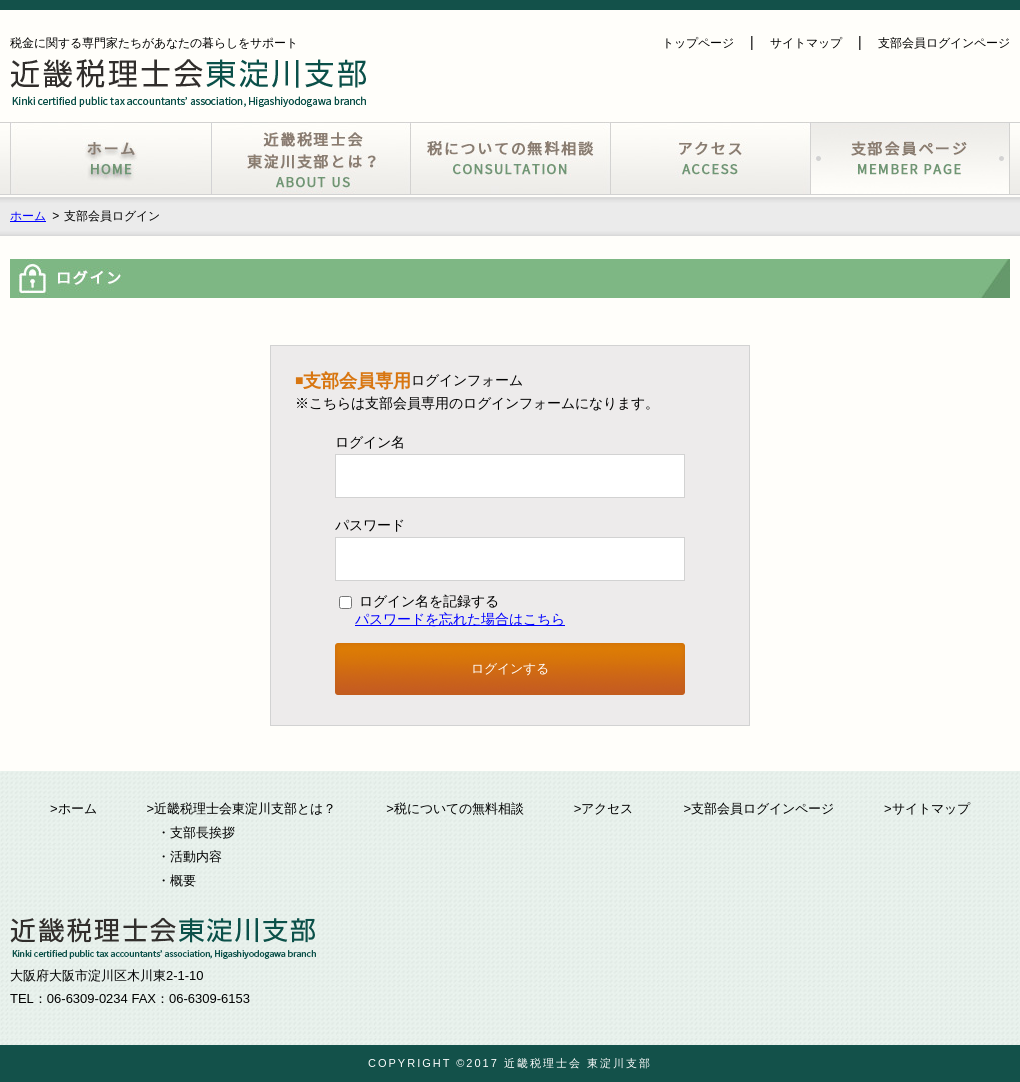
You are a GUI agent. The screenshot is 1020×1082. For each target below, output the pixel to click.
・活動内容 (189, 856)
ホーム (28, 216)
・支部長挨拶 (196, 832)
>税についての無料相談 (455, 808)
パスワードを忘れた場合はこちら (460, 619)
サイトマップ (806, 43)
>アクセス (604, 808)
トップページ (698, 43)
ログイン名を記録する (419, 601)
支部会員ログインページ (944, 43)
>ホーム (73, 808)
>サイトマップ (927, 808)
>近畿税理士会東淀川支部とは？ (242, 808)
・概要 (176, 880)
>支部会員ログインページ (758, 808)
